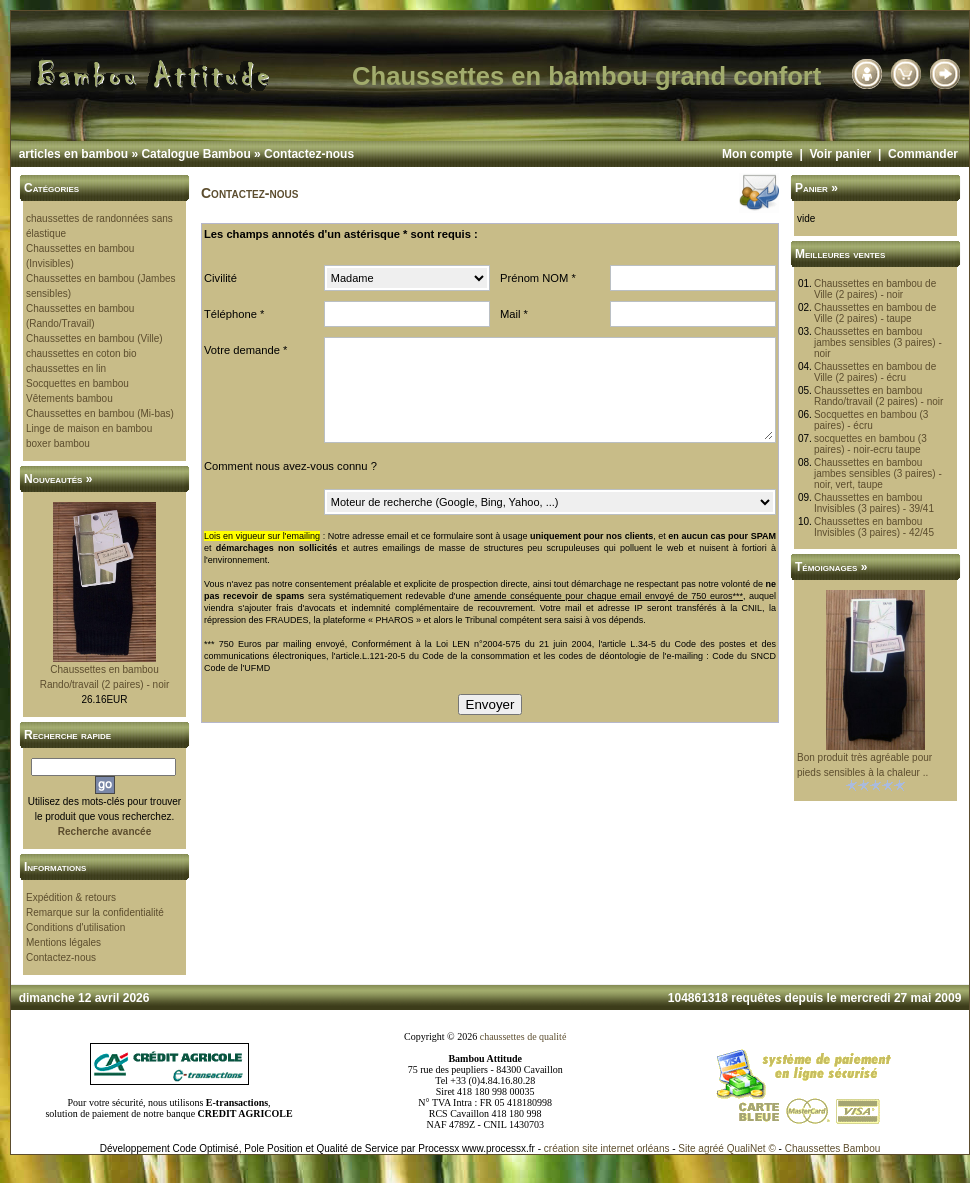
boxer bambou (58, 443)
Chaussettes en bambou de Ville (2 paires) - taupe (875, 313)
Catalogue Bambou (195, 154)
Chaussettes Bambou (833, 1148)
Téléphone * (234, 314)
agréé (711, 1148)
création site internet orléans (607, 1148)
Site (686, 1148)
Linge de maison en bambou (89, 428)
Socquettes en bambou (77, 383)
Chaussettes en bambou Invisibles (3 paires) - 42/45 (874, 527)
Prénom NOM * (538, 278)
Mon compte (757, 154)
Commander (923, 154)
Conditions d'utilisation (75, 927)
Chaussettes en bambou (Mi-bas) (100, 413)
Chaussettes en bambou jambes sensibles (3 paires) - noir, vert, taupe (878, 473)
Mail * (514, 314)
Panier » (816, 188)
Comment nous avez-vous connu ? (290, 466)
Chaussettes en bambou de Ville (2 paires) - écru (875, 372)
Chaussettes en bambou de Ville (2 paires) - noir (875, 289)
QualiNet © (751, 1148)
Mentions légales (63, 942)
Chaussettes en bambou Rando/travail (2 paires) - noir (879, 396)
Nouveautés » (58, 479)
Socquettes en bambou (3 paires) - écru (871, 420)
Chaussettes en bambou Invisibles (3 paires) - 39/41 (874, 503)
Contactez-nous (309, 154)
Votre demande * (245, 350)
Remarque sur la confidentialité (95, 912)
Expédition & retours (71, 897)
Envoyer (490, 704)
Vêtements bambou (69, 398)
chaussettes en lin (66, 368)
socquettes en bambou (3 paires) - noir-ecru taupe (870, 444)
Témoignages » (831, 567)
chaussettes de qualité (523, 1036)
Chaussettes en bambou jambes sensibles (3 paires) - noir (878, 342)
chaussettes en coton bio (81, 353)
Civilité (220, 278)
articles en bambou (73, 154)
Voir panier (840, 154)
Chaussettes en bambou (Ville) (94, 338)
